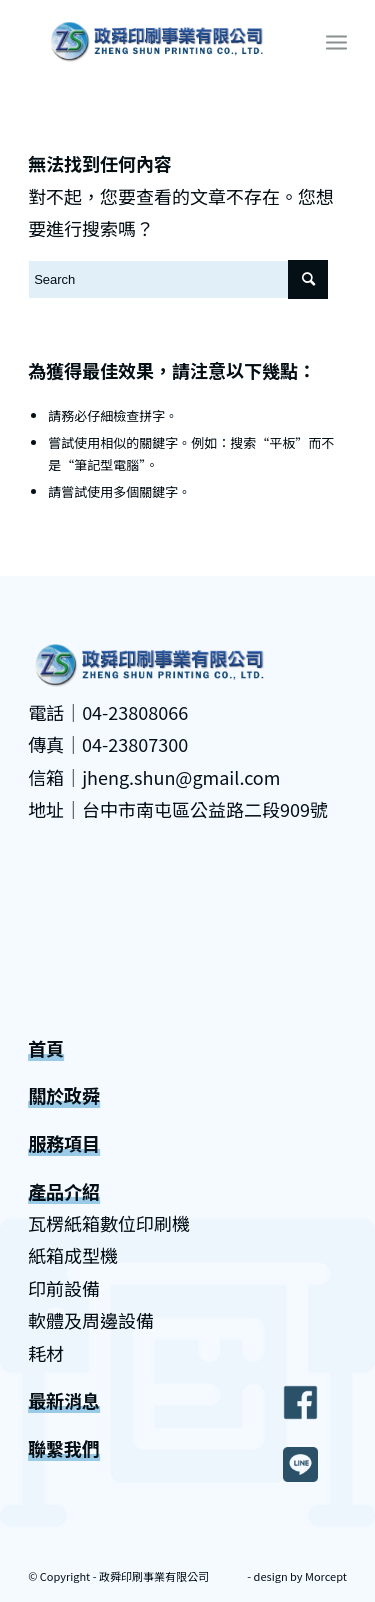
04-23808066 (135, 712)
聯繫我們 (64, 1448)
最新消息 (64, 1400)
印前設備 (64, 1288)
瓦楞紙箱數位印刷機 (109, 1223)
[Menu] (336, 41)
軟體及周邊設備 (91, 1320)
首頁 (46, 1048)
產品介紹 (64, 1191)
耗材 (46, 1353)
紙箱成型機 (73, 1255)
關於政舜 (64, 1095)
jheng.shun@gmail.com (181, 777)
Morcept (326, 1576)
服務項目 (64, 1143)
